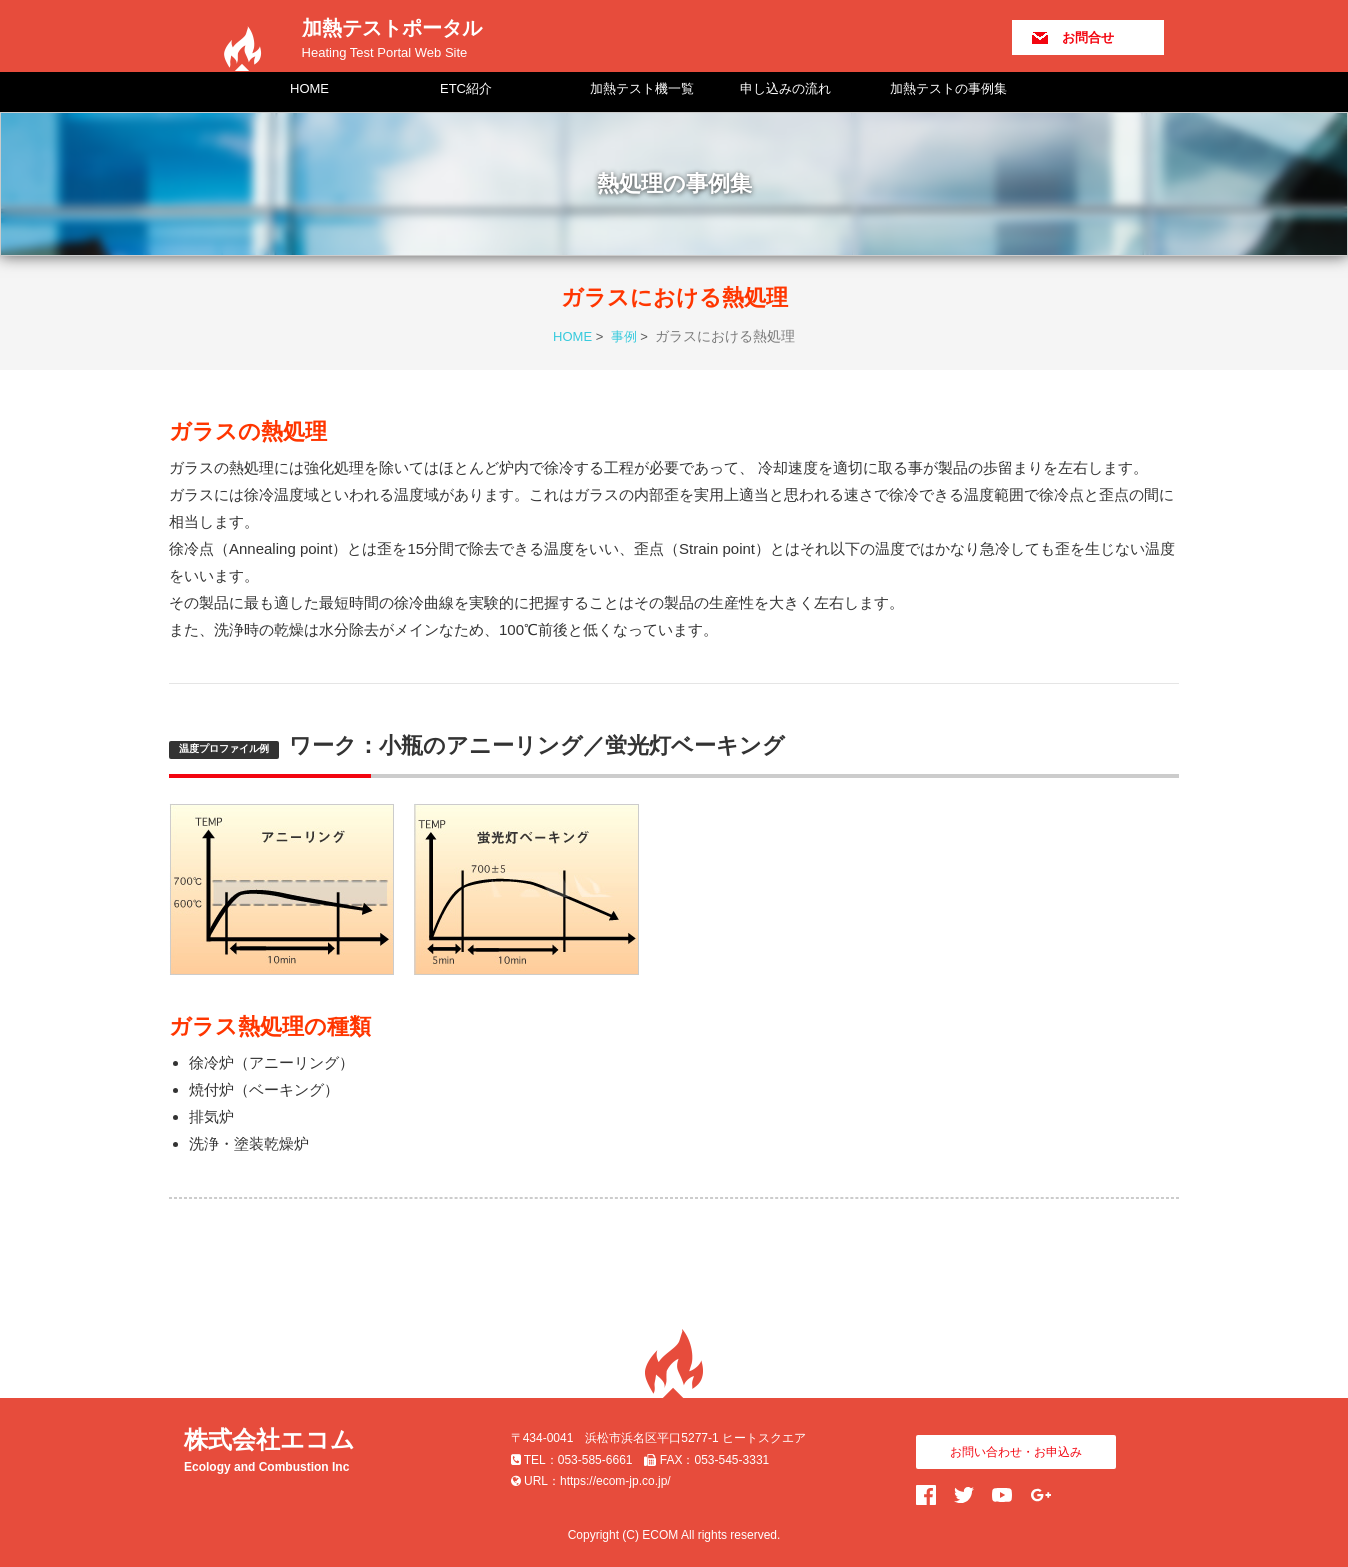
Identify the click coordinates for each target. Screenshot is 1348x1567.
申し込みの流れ (785, 88)
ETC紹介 (466, 88)
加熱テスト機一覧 (642, 88)
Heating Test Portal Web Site (385, 52)
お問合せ (1088, 37)
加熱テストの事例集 (948, 88)
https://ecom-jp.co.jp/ (615, 1481)
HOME (309, 88)
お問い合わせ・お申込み (1016, 1452)
